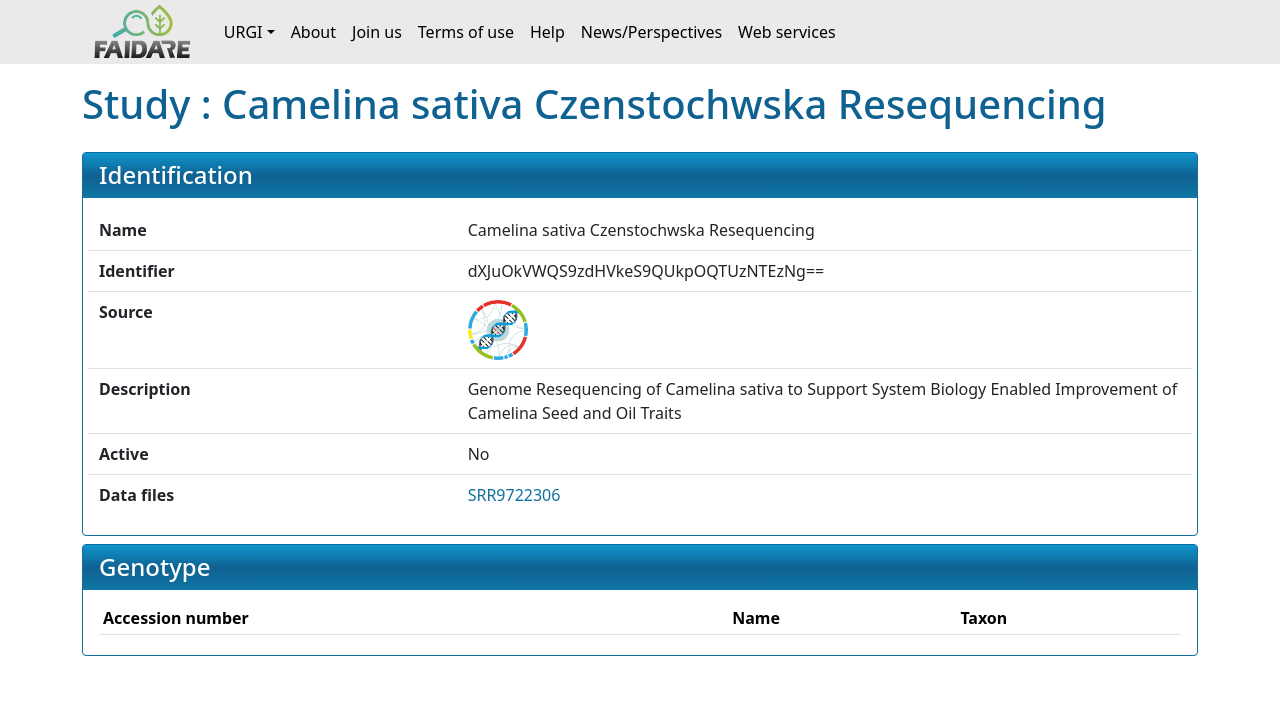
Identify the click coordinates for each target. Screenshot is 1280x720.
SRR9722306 (514, 495)
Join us (377, 32)
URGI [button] (243, 32)
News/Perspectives (651, 32)
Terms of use (466, 32)
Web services (787, 32)
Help (547, 32)
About (313, 32)
